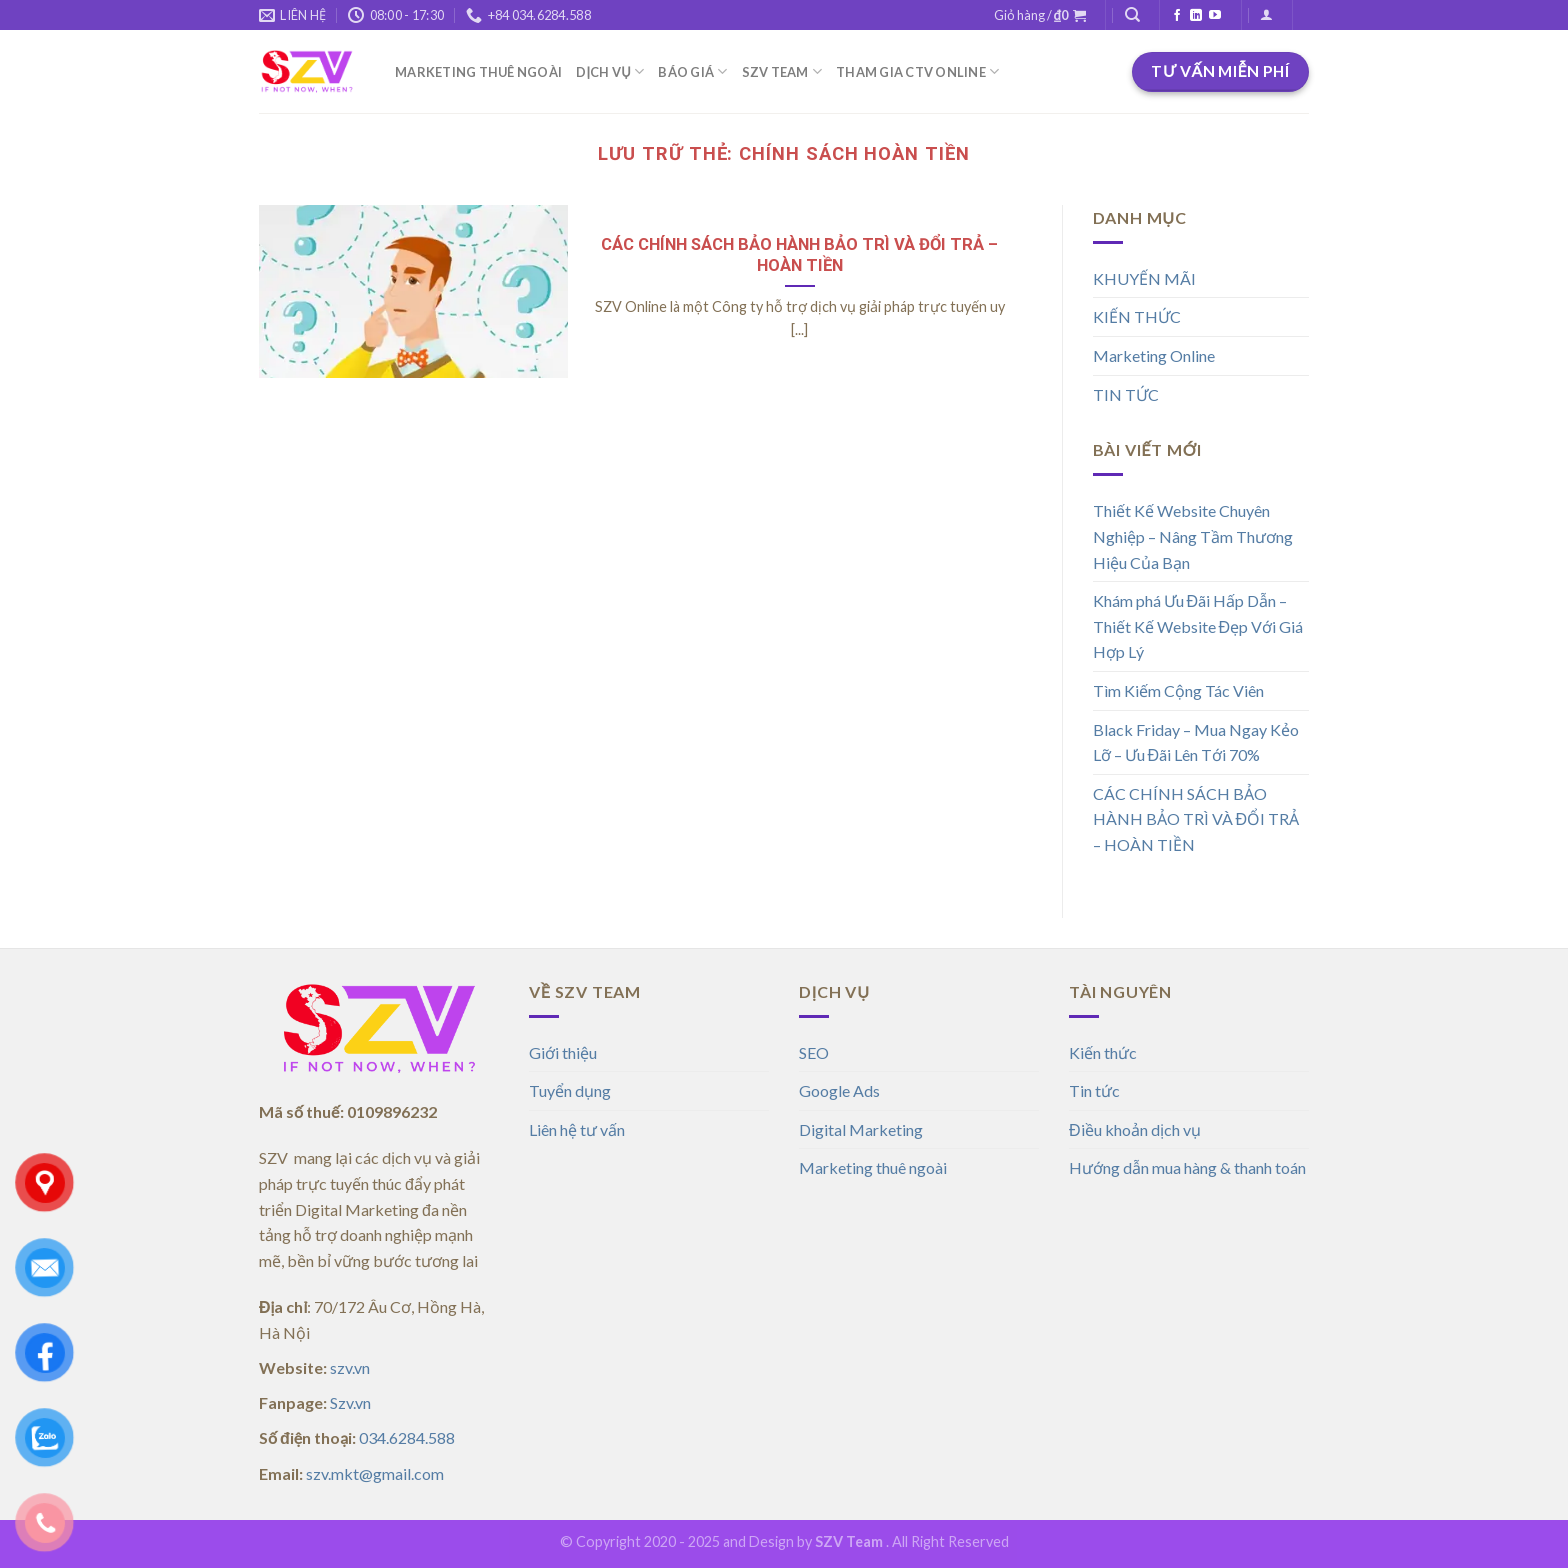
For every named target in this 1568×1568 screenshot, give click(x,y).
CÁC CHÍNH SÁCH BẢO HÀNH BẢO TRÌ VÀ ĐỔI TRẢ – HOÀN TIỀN (799, 255)
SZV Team (849, 1541)
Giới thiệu (563, 1052)
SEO (814, 1052)
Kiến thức (1103, 1052)
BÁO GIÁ (692, 71)
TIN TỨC (1126, 394)
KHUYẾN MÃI (1144, 278)
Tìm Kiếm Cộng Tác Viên (1178, 690)
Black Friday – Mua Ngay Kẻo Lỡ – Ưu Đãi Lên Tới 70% (1196, 742)
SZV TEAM (782, 71)
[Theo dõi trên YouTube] (1215, 16)
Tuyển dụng (570, 1090)
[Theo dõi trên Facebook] (1177, 16)
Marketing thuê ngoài (873, 1167)
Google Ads (839, 1090)
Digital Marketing (861, 1129)
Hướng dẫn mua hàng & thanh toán (1189, 1167)
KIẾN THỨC (1137, 316)
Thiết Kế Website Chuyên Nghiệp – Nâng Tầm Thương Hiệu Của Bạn (1193, 536)
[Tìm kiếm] (1132, 15)
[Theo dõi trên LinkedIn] (1196, 16)
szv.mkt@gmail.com (375, 1473)
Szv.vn (350, 1402)
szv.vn (350, 1367)
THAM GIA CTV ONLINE (917, 71)
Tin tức (1094, 1090)
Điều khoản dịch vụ (1135, 1129)
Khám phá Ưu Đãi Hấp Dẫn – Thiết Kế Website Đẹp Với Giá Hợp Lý (1198, 626)
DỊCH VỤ (610, 71)
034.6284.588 (407, 1437)
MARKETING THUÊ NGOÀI (478, 72)
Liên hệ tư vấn (577, 1129)
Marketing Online (1154, 355)
